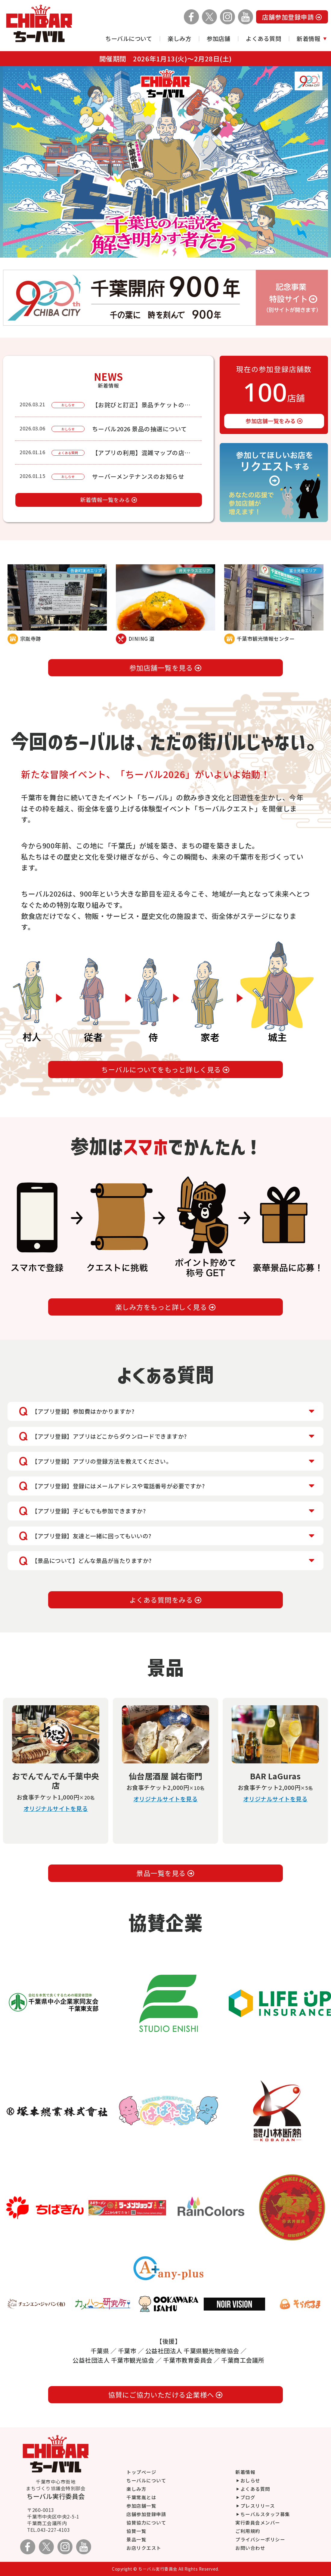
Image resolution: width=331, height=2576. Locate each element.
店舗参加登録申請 (292, 16)
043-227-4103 (53, 2530)
